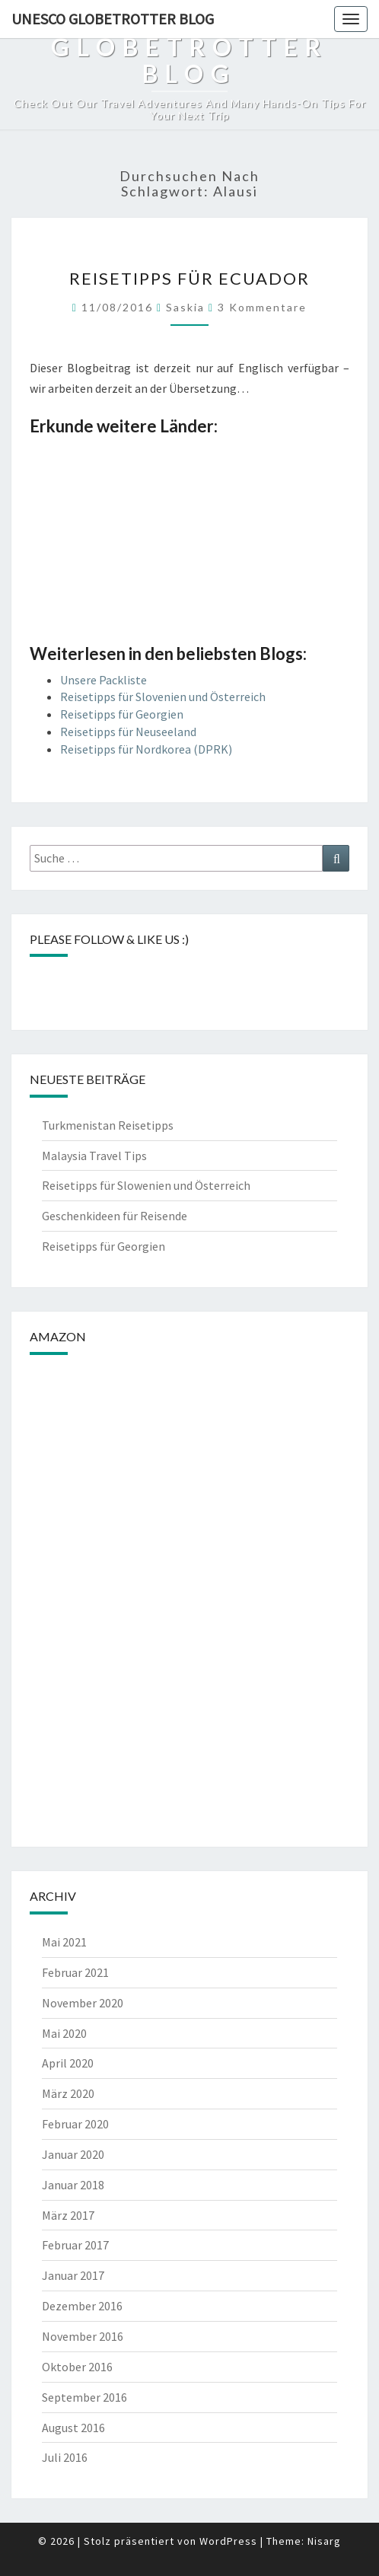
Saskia (185, 307)
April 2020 (68, 2063)
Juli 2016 (65, 2457)
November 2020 (82, 2002)
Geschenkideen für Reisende (114, 1215)
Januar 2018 (73, 2184)
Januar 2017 (73, 2275)
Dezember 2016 (82, 2305)
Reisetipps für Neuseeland (128, 731)
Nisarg (324, 2541)
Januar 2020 (73, 2154)
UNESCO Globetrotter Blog (112, 18)
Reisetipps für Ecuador (189, 278)
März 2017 (68, 2215)
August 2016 (73, 2427)
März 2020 (68, 2093)
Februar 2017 (75, 2244)
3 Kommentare (262, 307)
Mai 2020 (64, 2033)
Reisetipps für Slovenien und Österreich (163, 696)
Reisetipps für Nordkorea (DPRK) (146, 749)
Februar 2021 (75, 1972)
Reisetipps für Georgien (121, 714)
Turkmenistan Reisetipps (108, 1125)
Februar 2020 (75, 2123)
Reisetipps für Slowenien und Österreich (146, 1185)
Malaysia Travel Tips (94, 1155)
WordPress (228, 2541)
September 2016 (84, 2397)
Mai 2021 (64, 1942)
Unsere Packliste (103, 679)
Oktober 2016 (77, 2366)
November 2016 (82, 2336)
